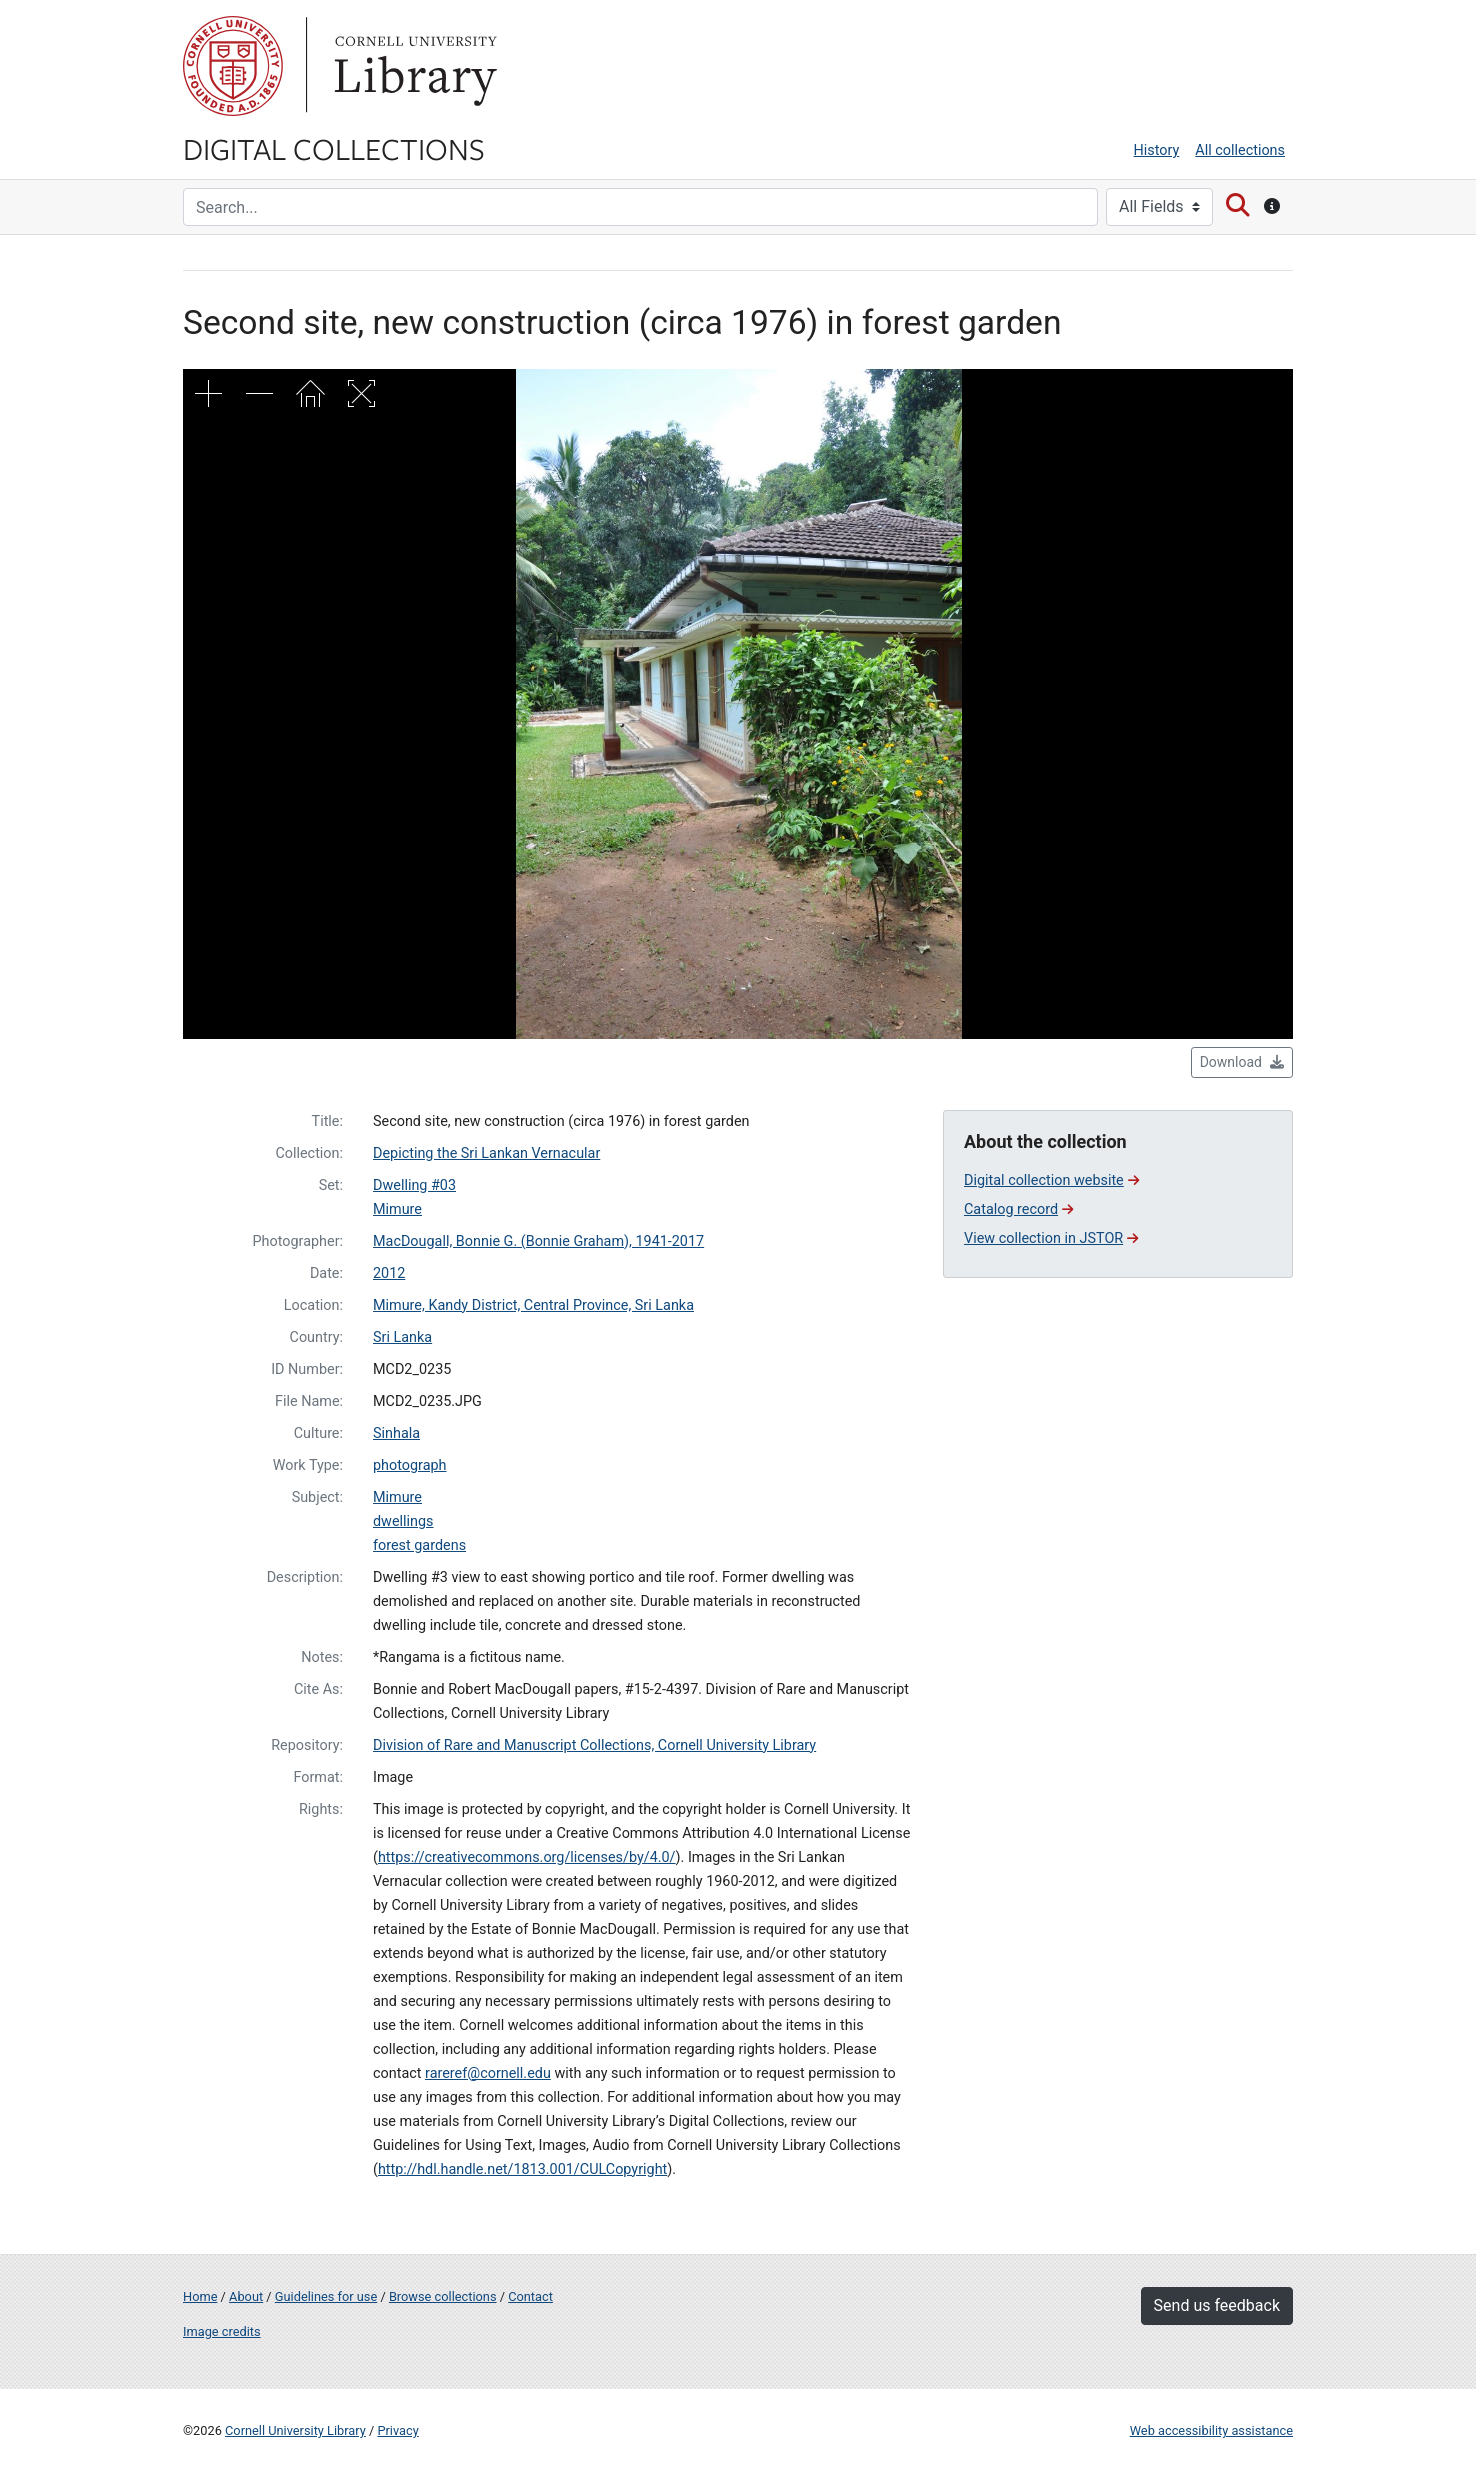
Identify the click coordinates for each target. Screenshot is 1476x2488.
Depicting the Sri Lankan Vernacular (486, 1153)
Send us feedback (1217, 2305)
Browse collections (443, 2296)
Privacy (397, 2430)
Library (413, 66)
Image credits (222, 2331)
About (246, 2296)
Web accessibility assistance (1211, 2430)
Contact (530, 2296)
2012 (389, 1273)
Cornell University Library (295, 2430)
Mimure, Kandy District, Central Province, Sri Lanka (533, 1305)
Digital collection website (1051, 1180)
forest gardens (419, 1545)
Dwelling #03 (414, 1185)
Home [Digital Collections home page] (200, 2296)
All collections (1240, 150)
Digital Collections (334, 148)
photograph (410, 1465)
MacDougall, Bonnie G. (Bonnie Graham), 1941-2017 (538, 1241)
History (1157, 150)
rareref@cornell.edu (488, 2073)
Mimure (397, 1209)
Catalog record (1018, 1209)
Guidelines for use (326, 2296)
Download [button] (1242, 1062)
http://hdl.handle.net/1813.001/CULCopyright (522, 2169)
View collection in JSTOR (1051, 1238)
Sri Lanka (402, 1337)
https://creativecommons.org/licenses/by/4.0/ (527, 1857)
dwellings (403, 1521)
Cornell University (233, 66)
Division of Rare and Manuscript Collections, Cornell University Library (594, 1745)
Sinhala (396, 1433)
